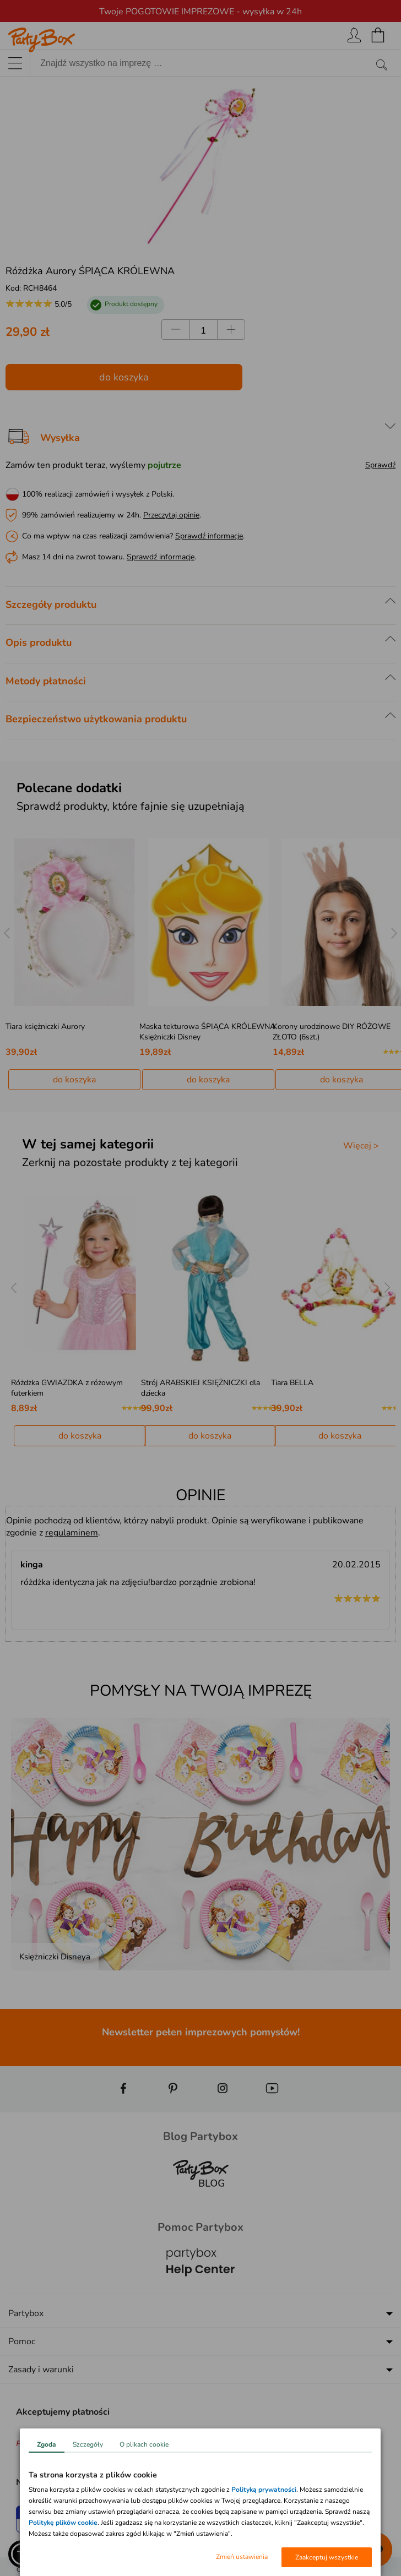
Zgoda (46, 2444)
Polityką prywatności (263, 2489)
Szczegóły (88, 2444)
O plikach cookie (144, 2444)
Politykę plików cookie (63, 2522)
